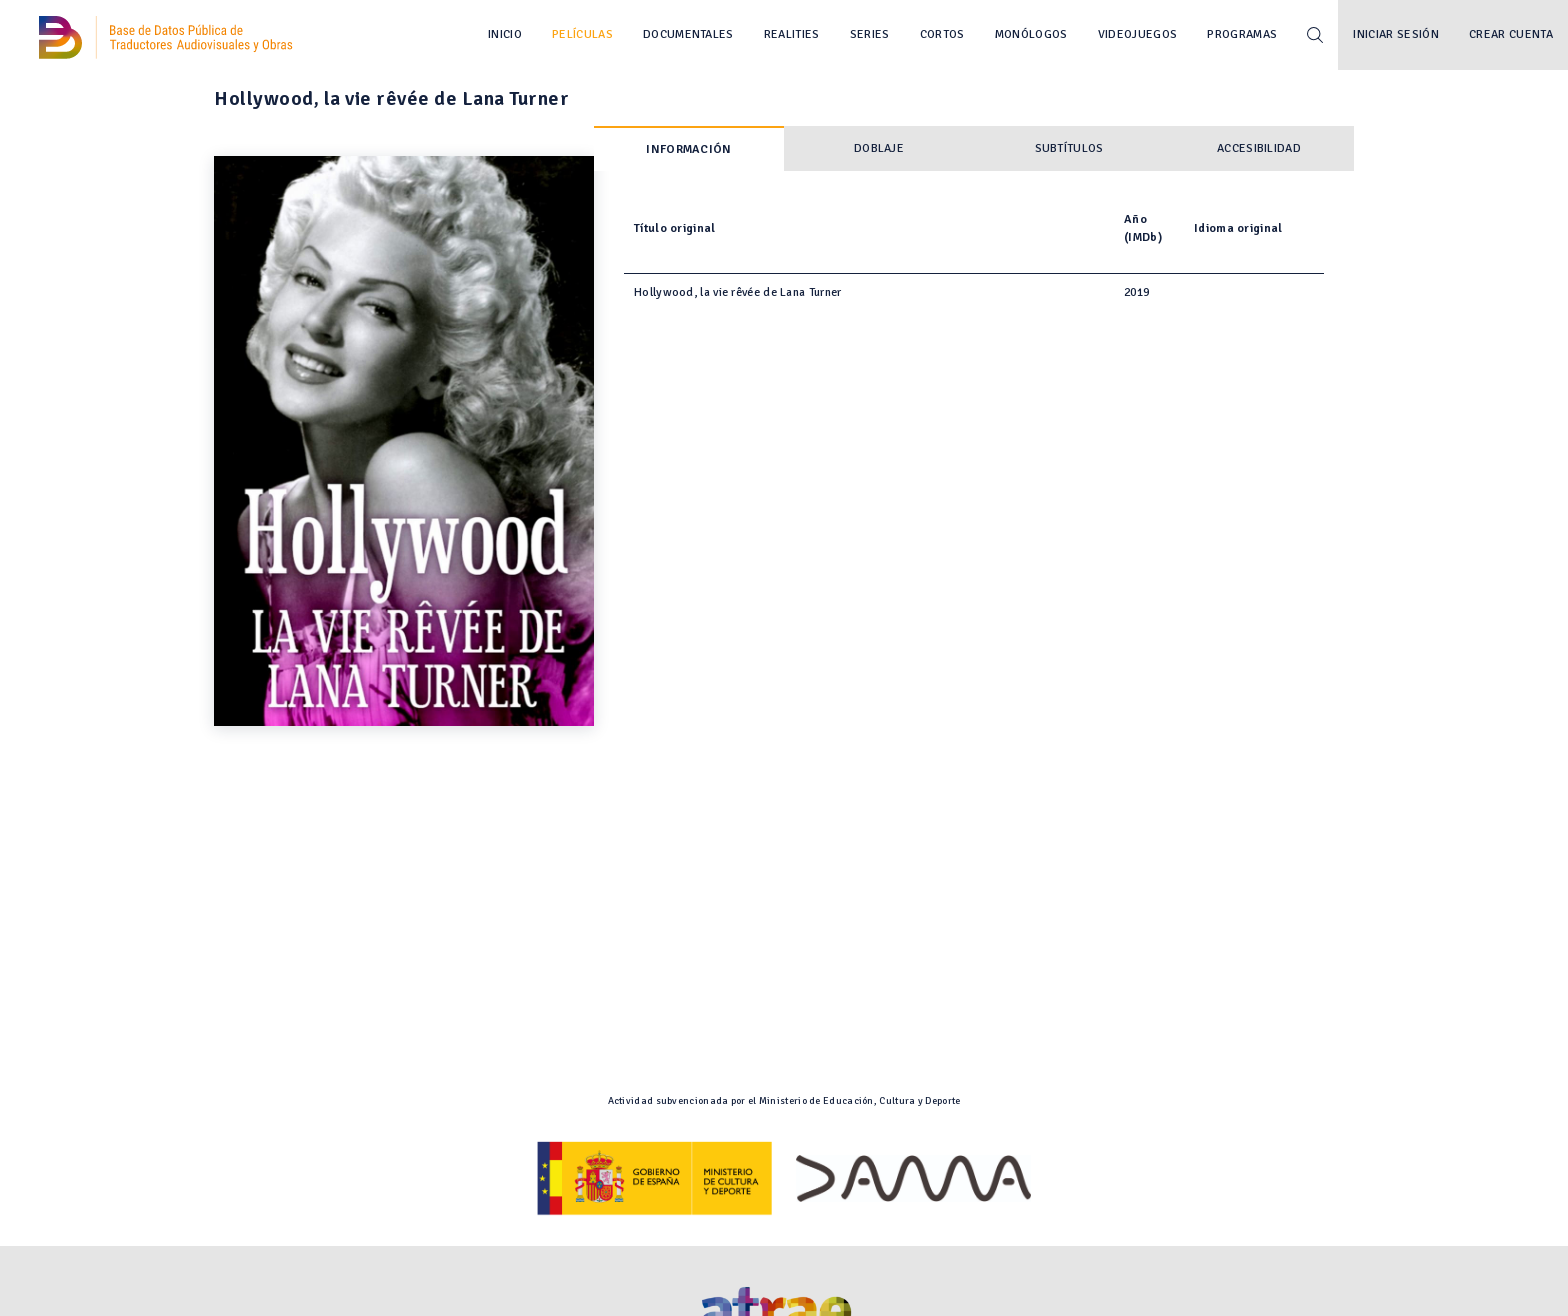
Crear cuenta (1511, 34)
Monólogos (1031, 34)
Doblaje (879, 148)
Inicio (505, 34)
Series (870, 34)
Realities (792, 34)
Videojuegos (1138, 34)
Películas (582, 34)
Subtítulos (1069, 148)
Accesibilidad (1259, 148)
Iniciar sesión (1396, 34)
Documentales (688, 34)
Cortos (942, 34)
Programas (1242, 34)
